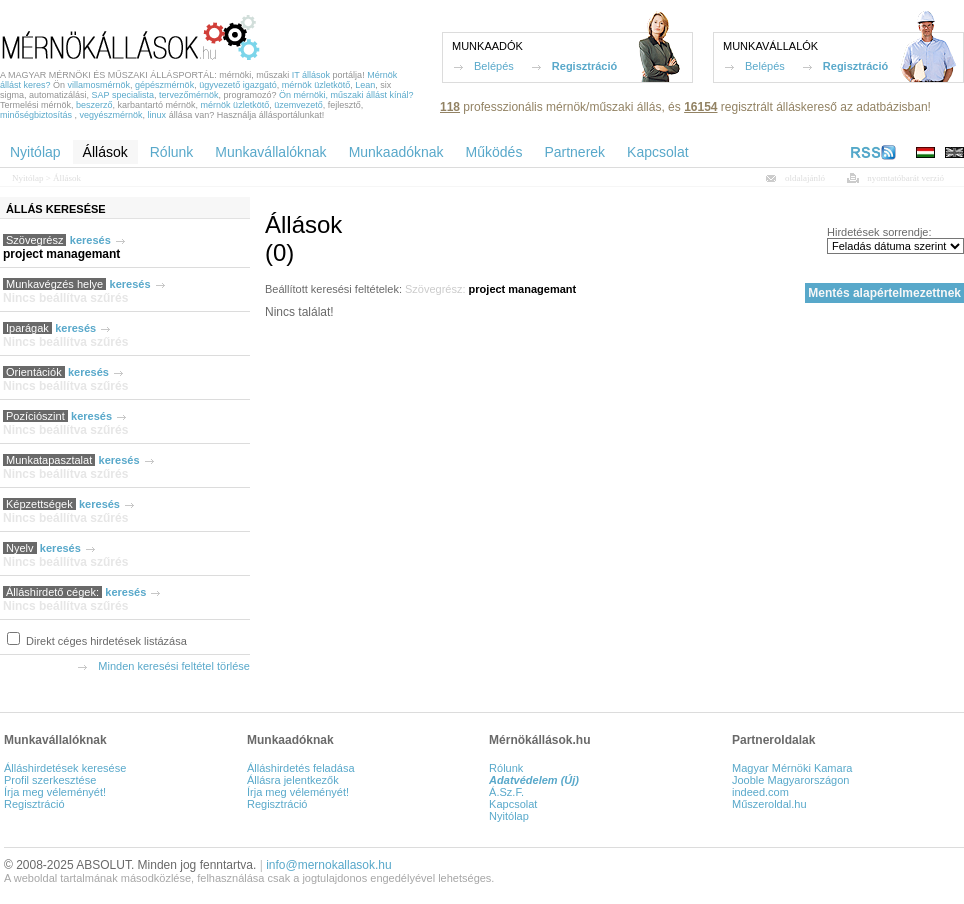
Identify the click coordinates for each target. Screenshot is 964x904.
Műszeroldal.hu (769, 804)
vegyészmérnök (111, 115)
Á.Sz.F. (506, 792)
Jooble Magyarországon (790, 780)
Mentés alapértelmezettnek (884, 293)
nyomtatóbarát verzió (905, 178)
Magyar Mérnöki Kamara (792, 768)
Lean (365, 85)
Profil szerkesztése (50, 780)
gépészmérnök (164, 85)
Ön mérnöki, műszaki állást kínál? (346, 95)
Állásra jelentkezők (293, 780)
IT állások (311, 75)
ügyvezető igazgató (238, 85)
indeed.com (760, 792)
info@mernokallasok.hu (329, 865)
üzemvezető (298, 105)
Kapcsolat (513, 804)
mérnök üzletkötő (316, 85)
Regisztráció (584, 66)
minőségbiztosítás (36, 115)
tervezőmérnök (189, 95)
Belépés (494, 66)
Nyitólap (28, 178)
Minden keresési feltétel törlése (174, 666)
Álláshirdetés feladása (301, 768)
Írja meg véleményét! (55, 792)
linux (157, 115)
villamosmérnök (99, 85)
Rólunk (506, 768)
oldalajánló (805, 178)
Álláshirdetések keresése (65, 768)
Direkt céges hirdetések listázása (105, 641)
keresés (90, 240)
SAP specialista (123, 95)
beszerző (94, 105)
